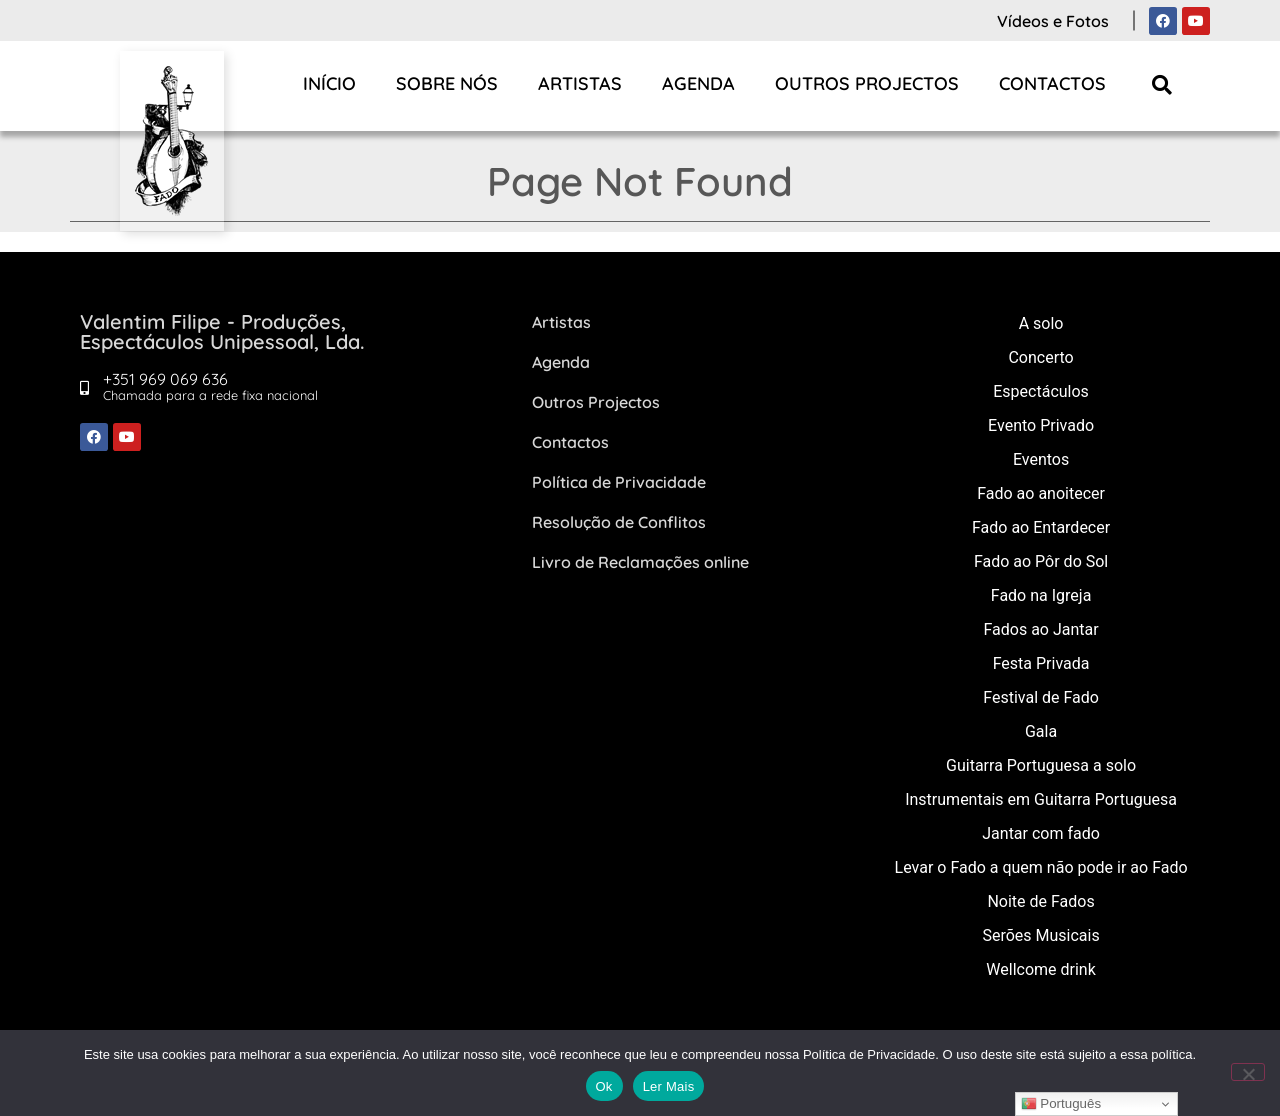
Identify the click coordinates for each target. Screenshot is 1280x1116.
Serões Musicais (1040, 935)
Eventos (1041, 459)
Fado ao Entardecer (1041, 527)
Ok (604, 1086)
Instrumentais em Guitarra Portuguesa (1041, 799)
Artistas (580, 83)
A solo (1041, 323)
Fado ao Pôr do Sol (1041, 561)
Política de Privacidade (619, 482)
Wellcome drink (1040, 969)
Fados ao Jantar (1040, 629)
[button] (1162, 84)
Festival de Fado (1041, 697)
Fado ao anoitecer (1041, 493)
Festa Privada (1041, 663)
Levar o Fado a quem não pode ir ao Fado (1041, 867)
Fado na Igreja (1041, 595)
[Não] (1248, 1072)
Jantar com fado (1041, 833)
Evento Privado (1041, 425)
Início (329, 83)
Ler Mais (669, 1086)
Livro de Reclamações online (640, 562)
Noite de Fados (1040, 901)
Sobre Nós (447, 83)
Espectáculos (1041, 391)
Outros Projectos (867, 83)
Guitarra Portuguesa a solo (1041, 765)
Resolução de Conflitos (619, 522)
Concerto (1040, 357)
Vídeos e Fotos (1053, 21)
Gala (1041, 731)
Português (1061, 1104)
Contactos (1052, 83)
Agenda (698, 83)
